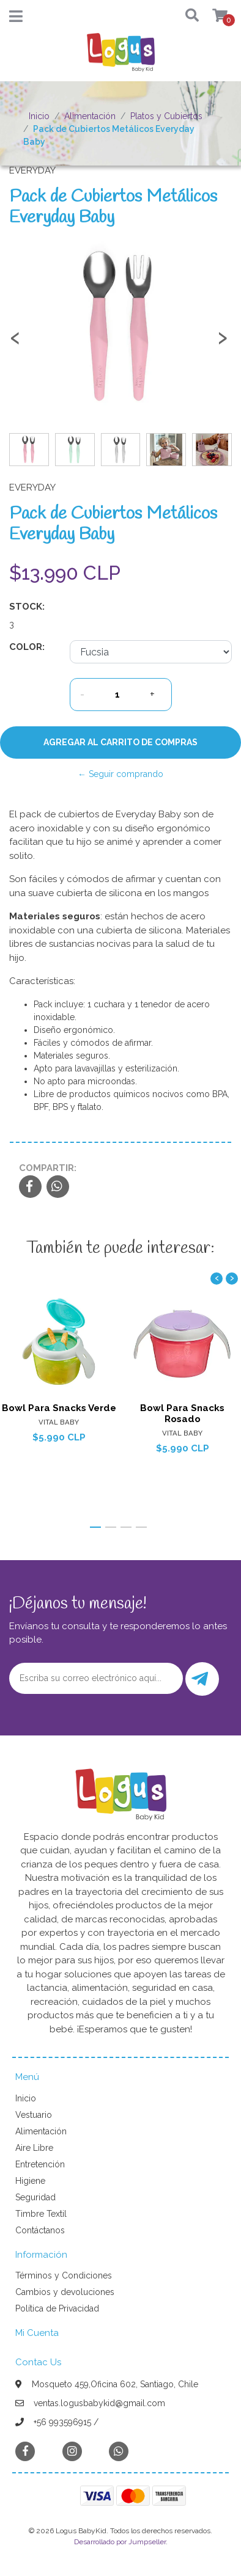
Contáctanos (40, 2230)
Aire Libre (34, 2148)
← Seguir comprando (120, 774)
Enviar (199, 1678)
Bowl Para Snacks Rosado (182, 1414)
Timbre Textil (41, 2214)
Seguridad (35, 2197)
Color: (27, 646)
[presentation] (15, 343)
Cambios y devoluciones (64, 2292)
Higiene (30, 2181)
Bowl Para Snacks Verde (59, 1408)
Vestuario (33, 2115)
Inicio (39, 116)
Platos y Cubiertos (166, 116)
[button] (188, 16)
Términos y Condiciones (63, 2275)
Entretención (40, 2164)
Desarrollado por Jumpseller (120, 2542)
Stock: (27, 606)
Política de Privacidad (57, 2308)
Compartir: (47, 1167)
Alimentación (90, 116)
